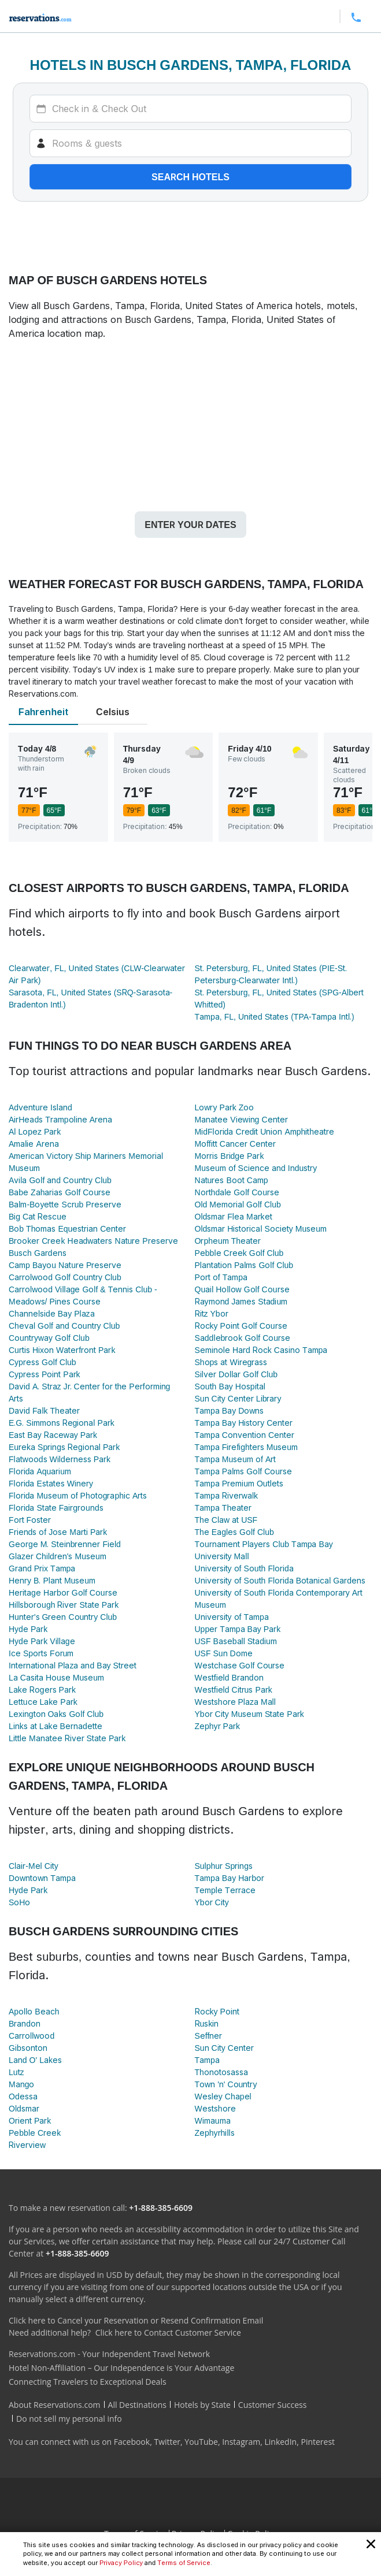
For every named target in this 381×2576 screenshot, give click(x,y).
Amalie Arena (34, 1143)
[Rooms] (190, 143)
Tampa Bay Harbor (230, 1878)
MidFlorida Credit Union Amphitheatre (265, 1131)
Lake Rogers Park (42, 1689)
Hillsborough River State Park (64, 1604)
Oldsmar (24, 2108)
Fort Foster (30, 1520)
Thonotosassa (221, 2072)
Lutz (16, 2072)
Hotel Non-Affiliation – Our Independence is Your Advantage (121, 2367)
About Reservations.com (55, 2404)
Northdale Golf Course (237, 1192)
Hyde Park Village (42, 1641)
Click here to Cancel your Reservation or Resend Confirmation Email (136, 2320)
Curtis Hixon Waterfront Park (62, 1350)
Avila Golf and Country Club (60, 1180)
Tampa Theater (223, 1507)
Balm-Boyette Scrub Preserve (65, 1204)
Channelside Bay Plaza (52, 1313)
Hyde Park (28, 1629)
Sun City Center (224, 2048)
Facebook (132, 2441)
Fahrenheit (43, 712)
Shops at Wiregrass (231, 1362)
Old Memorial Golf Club (238, 1204)
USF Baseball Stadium (236, 1641)
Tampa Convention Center (245, 1435)
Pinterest (318, 2441)
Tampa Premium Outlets (239, 1483)
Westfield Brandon (229, 1677)
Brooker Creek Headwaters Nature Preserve (93, 1241)
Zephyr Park (217, 1726)
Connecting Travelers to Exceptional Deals (88, 2381)
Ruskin (207, 2023)
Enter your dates (190, 524)
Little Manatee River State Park (67, 1738)
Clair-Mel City (33, 1866)
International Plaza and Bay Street (72, 1665)
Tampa (207, 2060)
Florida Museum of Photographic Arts (78, 1495)
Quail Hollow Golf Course (242, 1289)
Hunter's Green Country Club (63, 1617)
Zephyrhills (215, 2133)
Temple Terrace (225, 1890)
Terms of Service (183, 2563)
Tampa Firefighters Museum (246, 1447)
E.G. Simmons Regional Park (61, 1423)
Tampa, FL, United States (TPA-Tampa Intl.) (274, 1016)
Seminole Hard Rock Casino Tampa (261, 1350)
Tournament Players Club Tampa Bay (264, 1544)
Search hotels (190, 177)
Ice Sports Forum (41, 1653)
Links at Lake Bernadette (55, 1726)
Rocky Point (217, 2011)
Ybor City (212, 1902)
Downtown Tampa (42, 1878)
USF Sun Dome (224, 1653)
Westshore (215, 2108)
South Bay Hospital (230, 1386)
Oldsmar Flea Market (233, 1216)
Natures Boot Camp (231, 1180)
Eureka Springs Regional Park (64, 1447)
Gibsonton (28, 2048)
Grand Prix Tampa (42, 1568)
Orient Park (30, 2120)
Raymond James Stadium (241, 1301)
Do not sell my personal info (69, 2418)
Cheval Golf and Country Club (64, 1325)
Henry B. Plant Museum (52, 1580)
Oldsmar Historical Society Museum (261, 1228)
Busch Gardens (37, 1253)
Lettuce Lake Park (43, 1702)
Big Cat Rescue (37, 1216)
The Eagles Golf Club (234, 1532)
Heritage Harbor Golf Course (63, 1592)
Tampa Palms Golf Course (244, 1471)
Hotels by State (202, 2404)
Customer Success (272, 2404)
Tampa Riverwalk (226, 1495)
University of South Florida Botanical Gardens (280, 1580)
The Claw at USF (226, 1520)
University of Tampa (232, 1617)
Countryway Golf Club (49, 1338)
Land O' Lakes (35, 2060)
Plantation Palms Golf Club (244, 1265)
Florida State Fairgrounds (56, 1507)
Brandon (24, 2023)
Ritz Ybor (211, 1313)
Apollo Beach (34, 2011)
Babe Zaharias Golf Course (59, 1192)
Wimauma (213, 2120)
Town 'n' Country (226, 2084)
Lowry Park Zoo (224, 1107)
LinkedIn (280, 2441)
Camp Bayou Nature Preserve (65, 1265)
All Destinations (137, 2404)
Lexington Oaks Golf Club (56, 1714)
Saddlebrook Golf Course (243, 1338)
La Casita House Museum (56, 1677)
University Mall (222, 1556)
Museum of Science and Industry (256, 1168)
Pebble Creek (35, 2133)
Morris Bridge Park (229, 1156)
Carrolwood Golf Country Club (65, 1277)
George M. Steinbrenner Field (65, 1544)
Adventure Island (40, 1107)
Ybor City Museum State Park (249, 1714)
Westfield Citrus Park (233, 1689)
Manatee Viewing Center (241, 1119)
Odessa (23, 2096)
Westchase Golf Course (240, 1665)
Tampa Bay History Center (244, 1423)
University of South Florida (244, 1568)
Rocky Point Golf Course (241, 1325)
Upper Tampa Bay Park (238, 1629)
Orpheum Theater (228, 1241)
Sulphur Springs (224, 1866)
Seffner (209, 2035)
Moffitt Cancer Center (235, 1143)
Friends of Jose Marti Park (58, 1532)
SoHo (19, 1902)
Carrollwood (31, 2035)
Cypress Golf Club (42, 1362)
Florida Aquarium (40, 1471)
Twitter (167, 2441)
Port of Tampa (221, 1277)
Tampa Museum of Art (235, 1459)
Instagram (241, 2441)
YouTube (201, 2441)
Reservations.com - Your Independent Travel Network (109, 2353)
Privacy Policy (121, 2563)
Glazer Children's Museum (57, 1556)
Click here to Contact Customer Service (168, 2332)
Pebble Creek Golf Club (239, 1253)
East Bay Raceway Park (53, 1435)
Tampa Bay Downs (229, 1410)
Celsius (113, 712)
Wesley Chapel (223, 2096)
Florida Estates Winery (51, 1483)
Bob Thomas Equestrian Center (67, 1228)
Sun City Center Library (238, 1398)
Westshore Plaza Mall (235, 1702)
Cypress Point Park (44, 1374)
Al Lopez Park (35, 1131)
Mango (21, 2084)
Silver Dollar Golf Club (236, 1374)
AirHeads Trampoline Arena (60, 1119)
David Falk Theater (44, 1410)
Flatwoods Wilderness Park (59, 1459)
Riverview (27, 2145)
